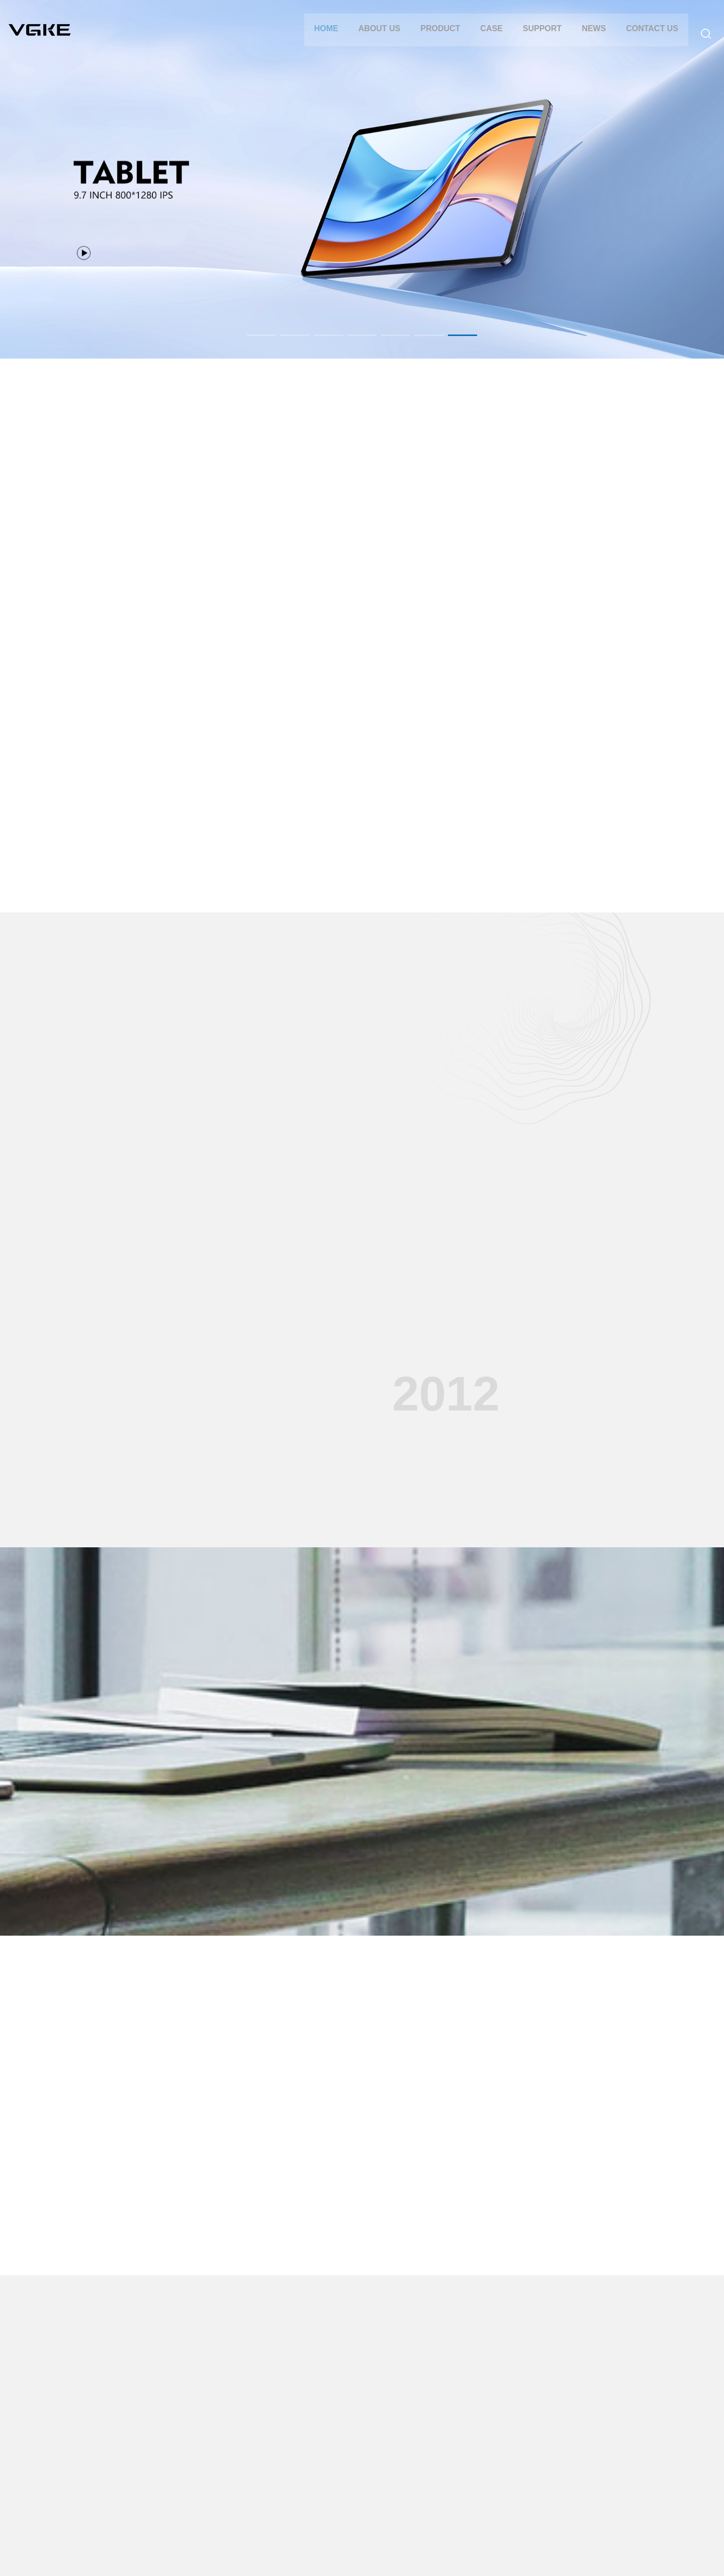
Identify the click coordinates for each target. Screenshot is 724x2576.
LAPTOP (141, 2455)
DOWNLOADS (333, 2470)
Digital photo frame (157, 2500)
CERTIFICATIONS (65, 2470)
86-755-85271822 (648, 2430)
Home (322, 36)
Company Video (334, 2485)
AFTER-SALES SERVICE (350, 2440)
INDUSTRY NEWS (430, 2455)
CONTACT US (647, 36)
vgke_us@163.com (657, 2467)
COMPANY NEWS (430, 2440)
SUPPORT (537, 36)
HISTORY (51, 2455)
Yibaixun (340, 2556)
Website (373, 2556)
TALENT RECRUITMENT (76, 2485)
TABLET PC (146, 2440)
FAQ (317, 2455)
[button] (253, 335)
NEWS (589, 36)
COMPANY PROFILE (69, 2440)
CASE (487, 36)
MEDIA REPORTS (430, 2470)
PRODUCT (436, 36)
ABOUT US (375, 36)
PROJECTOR (148, 2470)
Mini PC (139, 2485)
